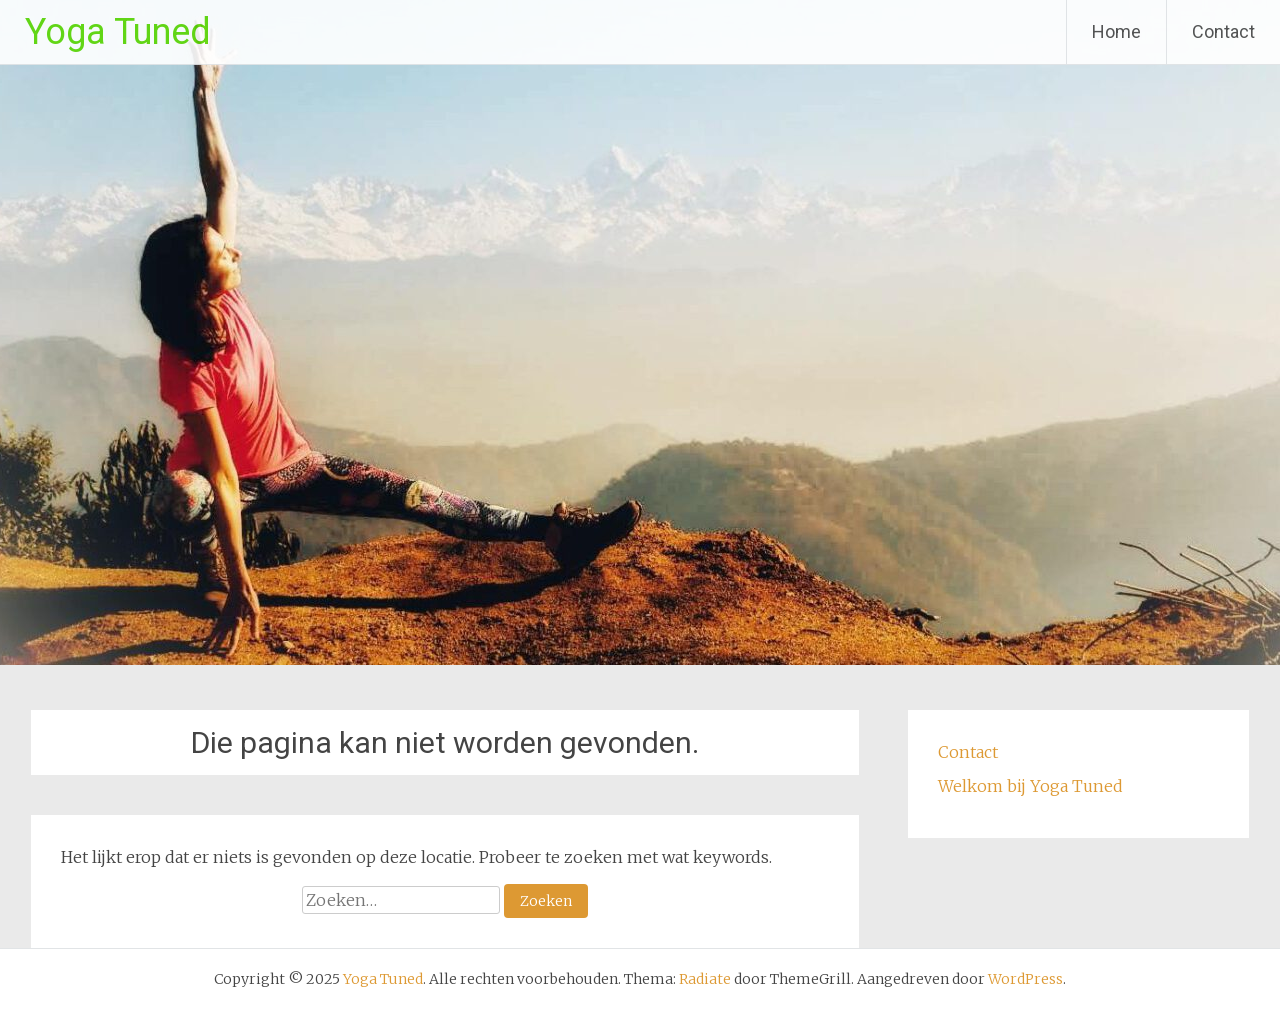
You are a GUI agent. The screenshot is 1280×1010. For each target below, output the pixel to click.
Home (1116, 31)
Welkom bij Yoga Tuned (1030, 786)
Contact (1223, 31)
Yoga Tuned (118, 32)
